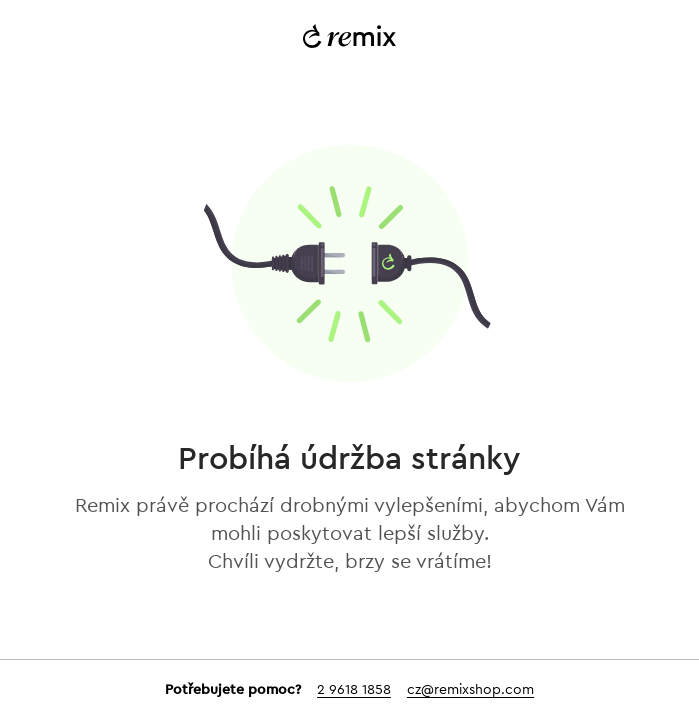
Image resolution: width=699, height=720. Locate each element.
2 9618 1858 (354, 690)
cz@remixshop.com (470, 690)
